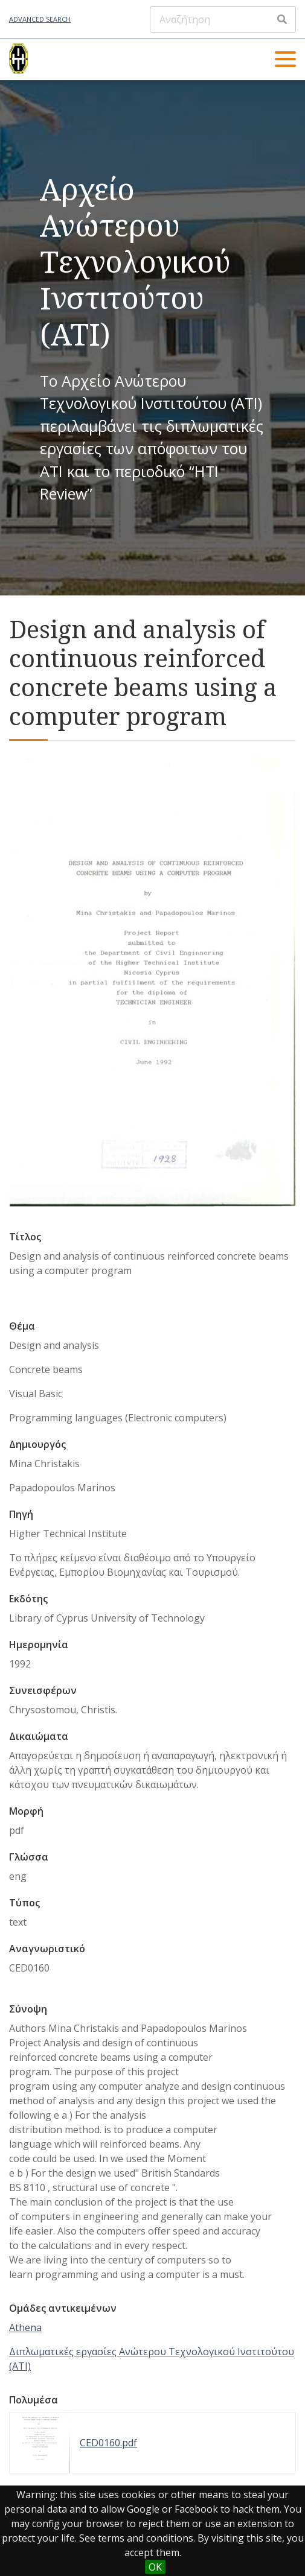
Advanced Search (40, 19)
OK (155, 2567)
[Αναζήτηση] (223, 19)
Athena (25, 2327)
